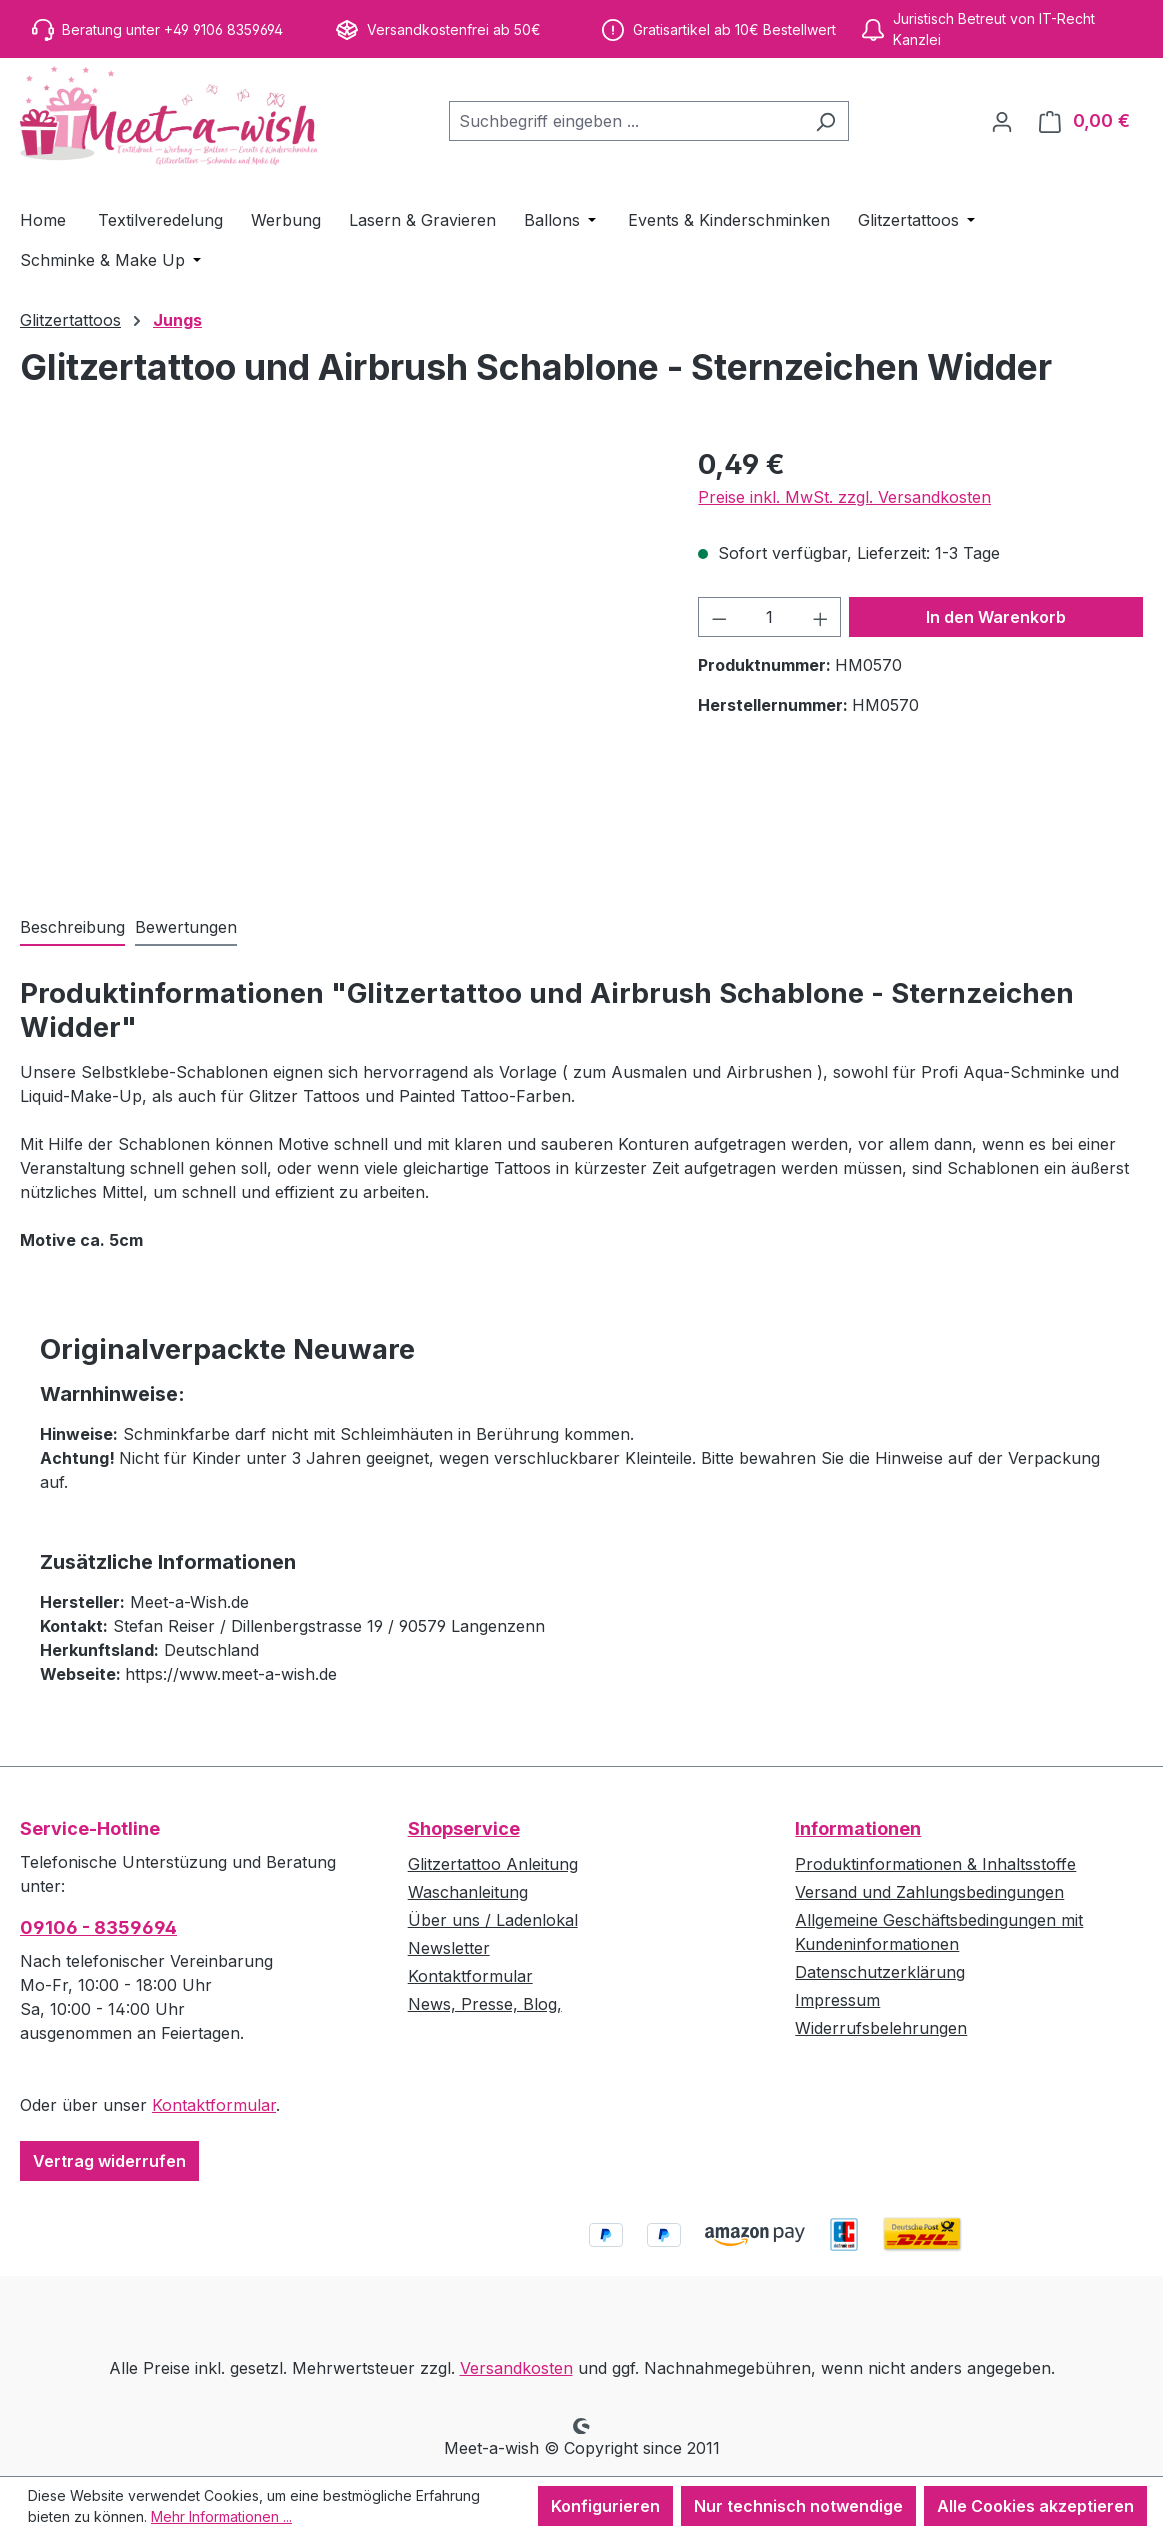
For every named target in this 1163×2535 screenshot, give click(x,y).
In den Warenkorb (996, 617)
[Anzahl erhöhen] (821, 617)
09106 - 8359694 (98, 1927)
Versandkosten (516, 2368)
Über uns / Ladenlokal (493, 1920)
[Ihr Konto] (1002, 121)
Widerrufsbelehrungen (881, 2028)
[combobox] (626, 121)
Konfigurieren (605, 2506)
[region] (339, 659)
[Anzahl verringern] (719, 617)
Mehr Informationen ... (221, 2516)
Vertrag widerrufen (109, 2161)
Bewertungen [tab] (186, 927)
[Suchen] (825, 121)
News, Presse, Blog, (485, 2004)
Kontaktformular (214, 2105)
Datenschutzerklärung (880, 1972)
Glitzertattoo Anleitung (493, 1864)
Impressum (837, 2000)
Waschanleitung (468, 1892)
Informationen (858, 1828)
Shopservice (464, 1828)
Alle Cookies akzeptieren (1035, 2506)
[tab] (72, 928)
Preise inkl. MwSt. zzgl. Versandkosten (844, 497)
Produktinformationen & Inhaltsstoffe (935, 1864)
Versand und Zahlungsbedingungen (929, 1892)
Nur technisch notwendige (798, 2506)
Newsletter (449, 1948)
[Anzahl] (770, 617)
